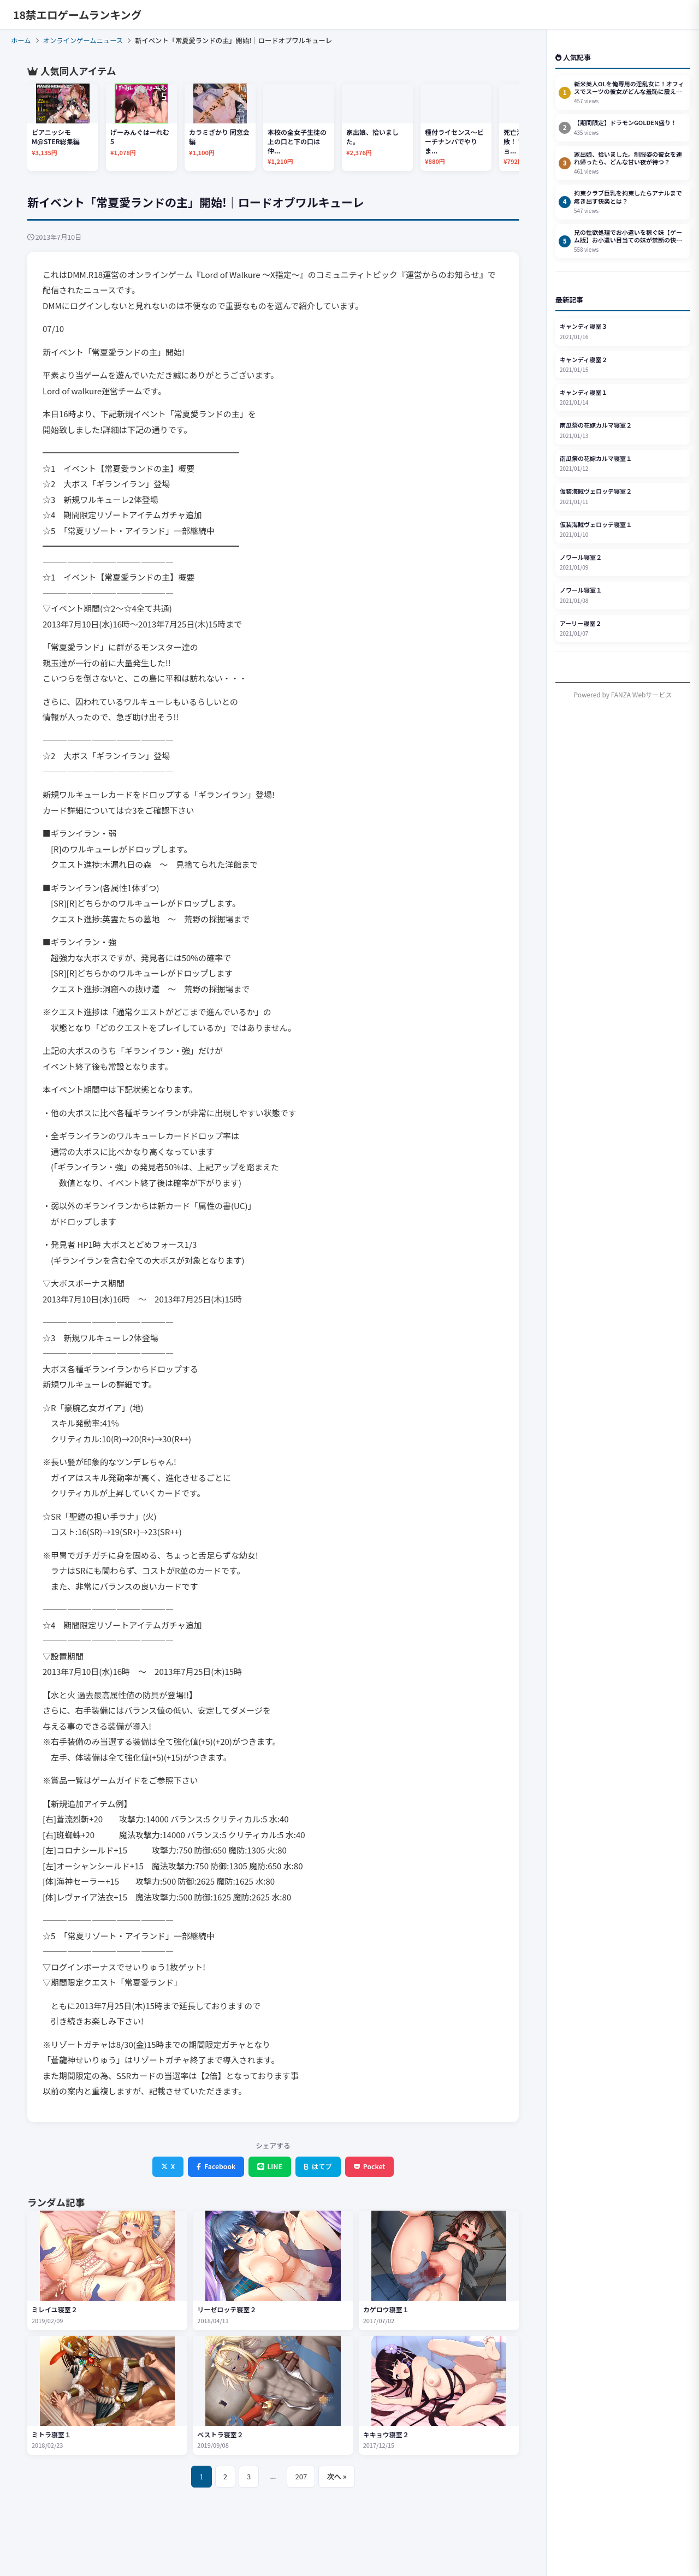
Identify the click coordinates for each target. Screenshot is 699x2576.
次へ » (336, 2476)
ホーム (21, 40)
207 (301, 2476)
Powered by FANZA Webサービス (623, 694)
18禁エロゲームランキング (77, 14)
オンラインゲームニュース (83, 40)
